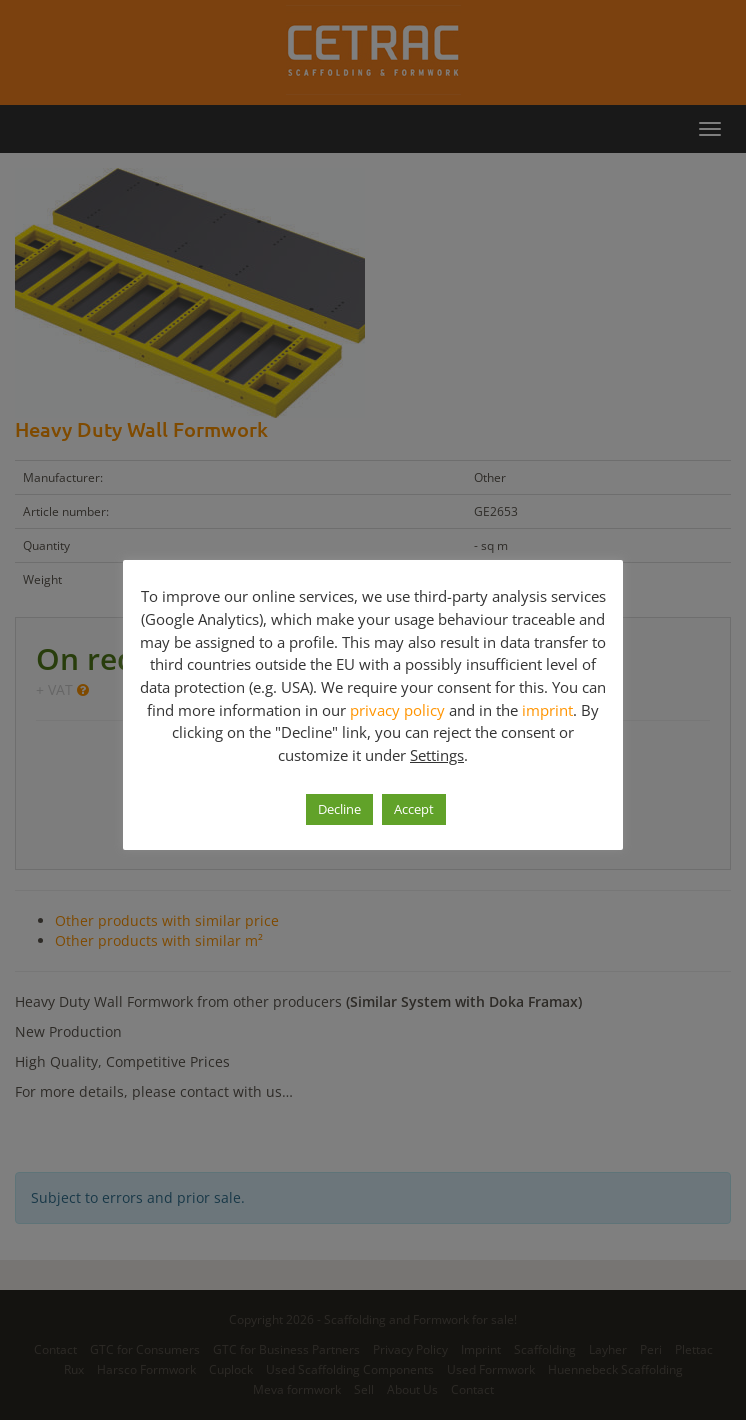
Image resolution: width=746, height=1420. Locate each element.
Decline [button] (339, 809)
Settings (437, 755)
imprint (547, 709)
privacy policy (397, 709)
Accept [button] (414, 809)
